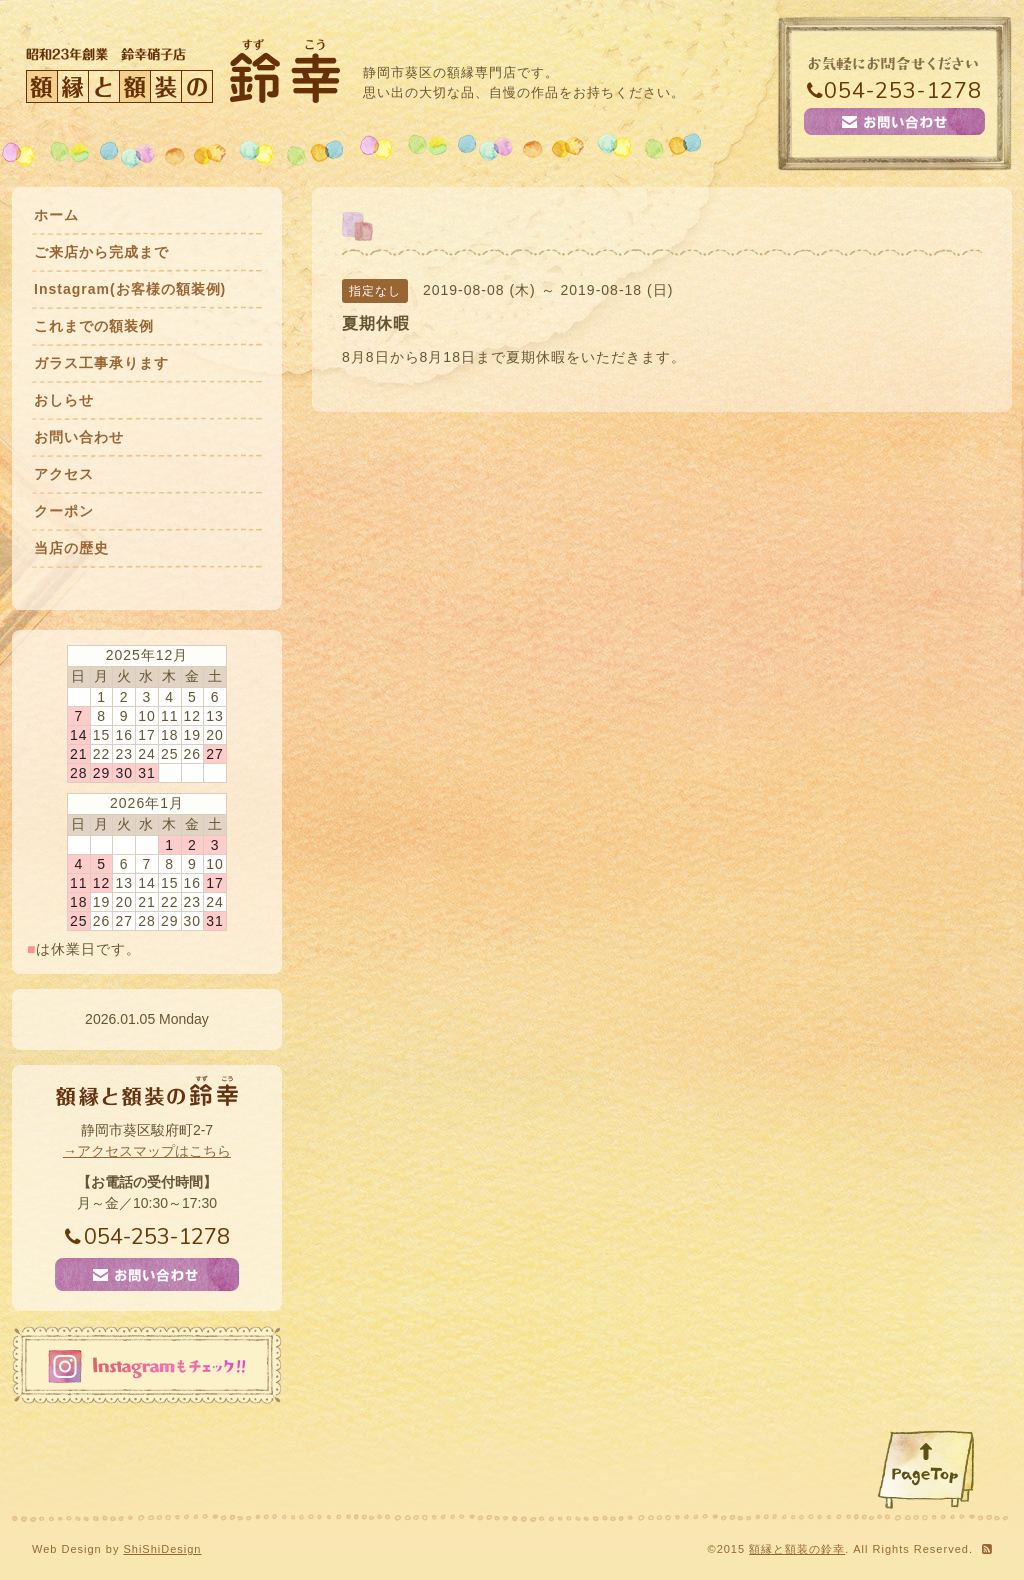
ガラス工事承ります (101, 363)
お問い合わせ (79, 437)
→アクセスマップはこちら (147, 1151)
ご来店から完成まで (101, 252)
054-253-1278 (894, 91)
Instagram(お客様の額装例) (130, 289)
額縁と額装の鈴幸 (797, 1549)
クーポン (64, 511)
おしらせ (64, 400)
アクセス (64, 474)
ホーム (56, 215)
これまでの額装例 (94, 326)
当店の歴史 (71, 548)
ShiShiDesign (162, 1549)
